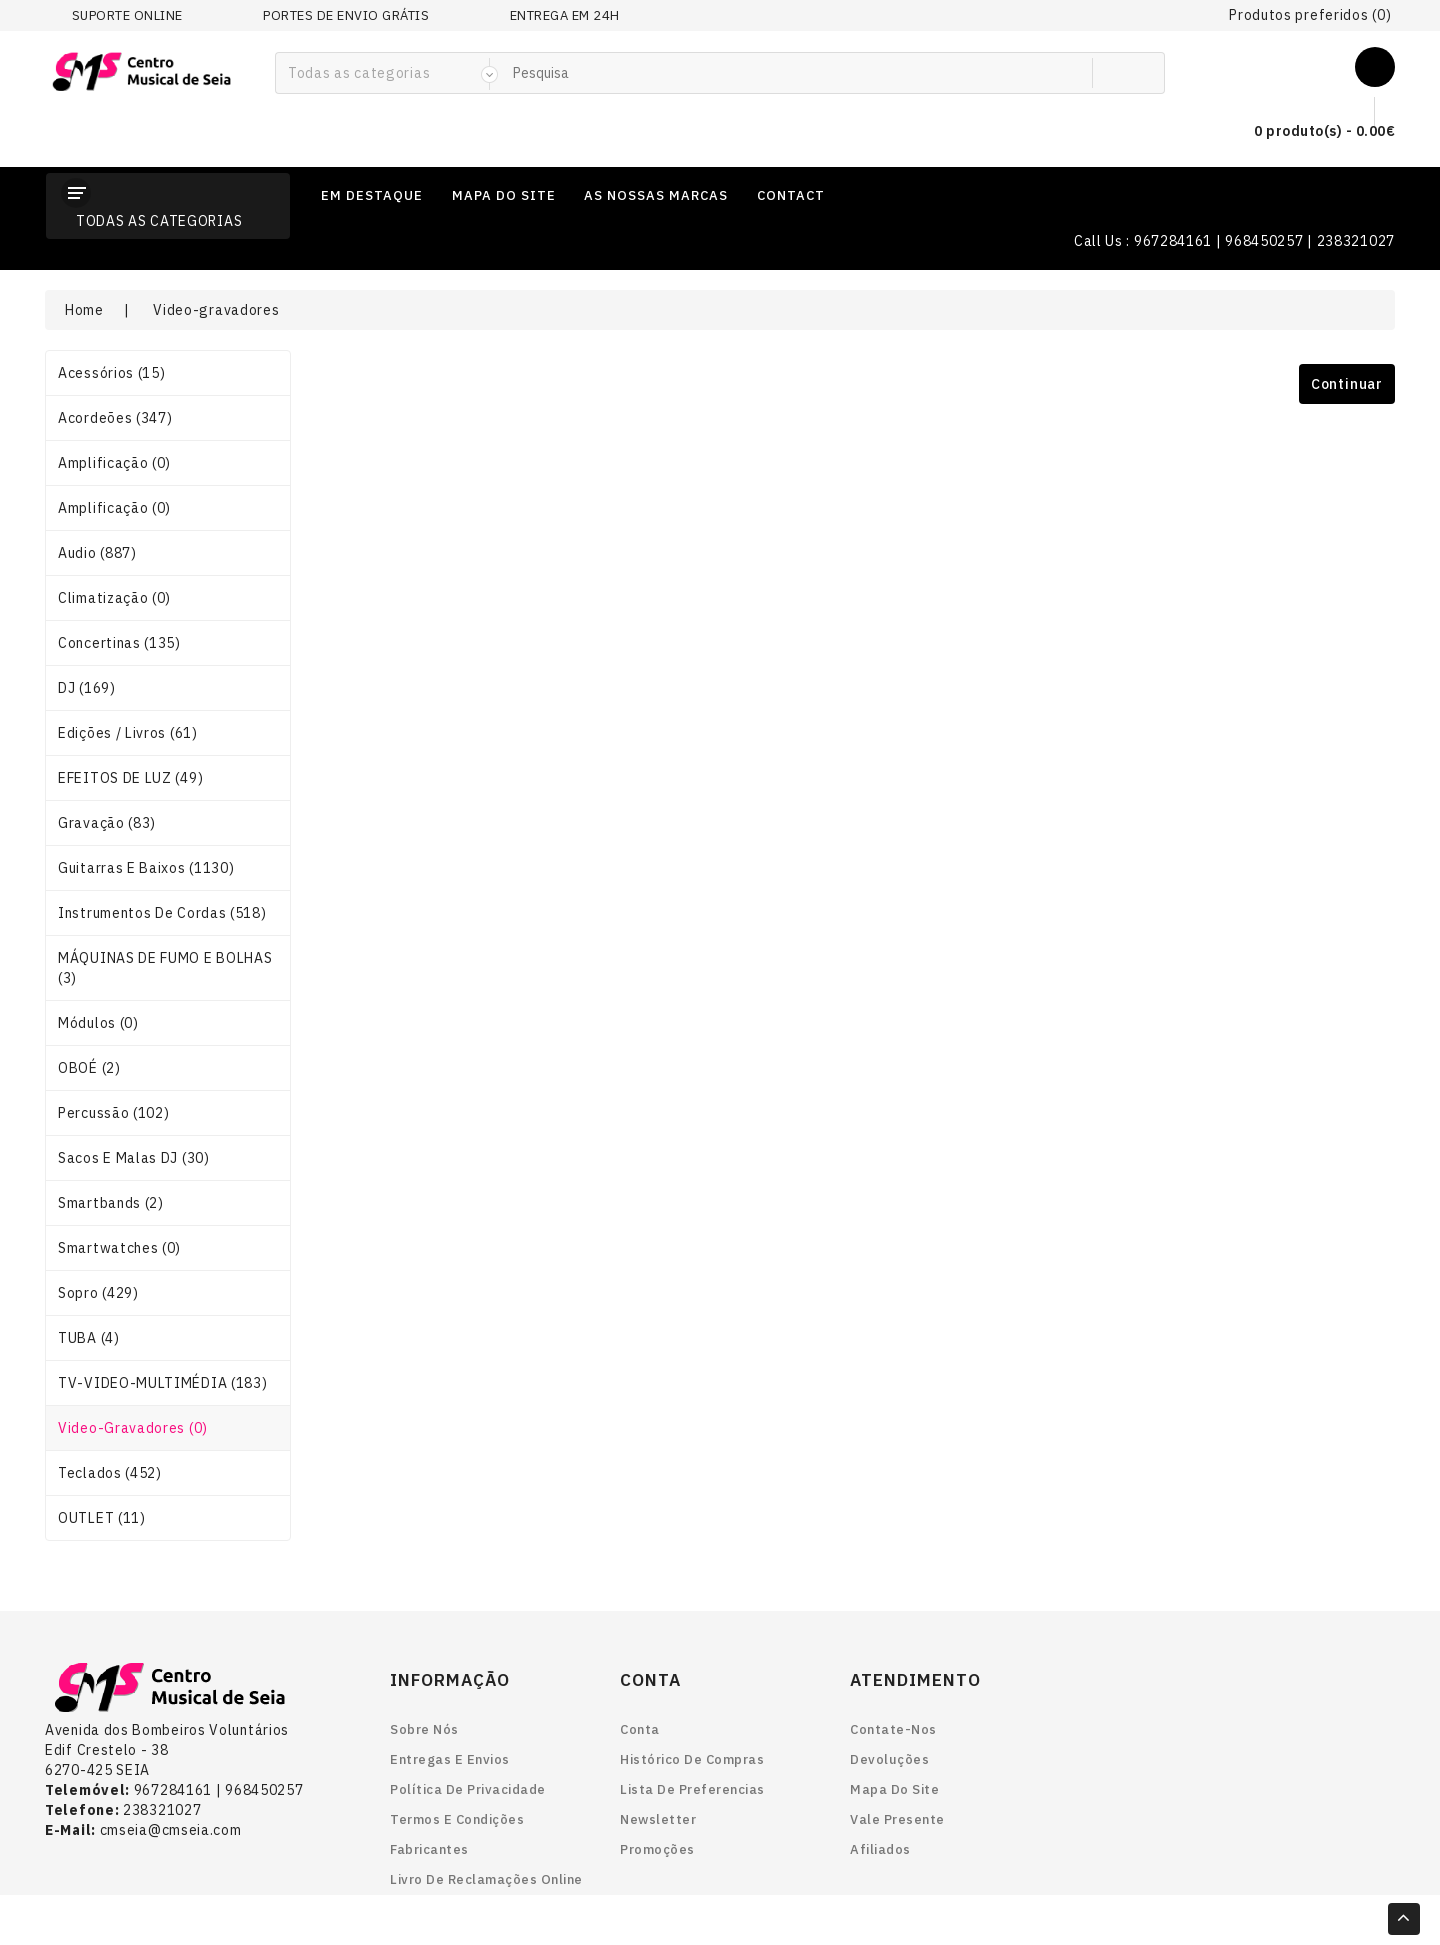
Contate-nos (893, 1729)
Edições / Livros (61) (128, 733)
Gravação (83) (107, 823)
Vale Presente (897, 1819)
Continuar (1347, 384)
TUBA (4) (89, 1338)
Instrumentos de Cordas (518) (162, 913)
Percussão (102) (114, 1113)
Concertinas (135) (119, 643)
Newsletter (658, 1819)
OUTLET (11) (102, 1518)
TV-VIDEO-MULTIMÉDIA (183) (163, 1383)
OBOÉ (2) (89, 1068)
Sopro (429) (98, 1293)
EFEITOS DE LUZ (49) (130, 778)
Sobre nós (424, 1729)
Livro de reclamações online (486, 1879)
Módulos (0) (98, 1023)
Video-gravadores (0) (133, 1428)
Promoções (657, 1849)
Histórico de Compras (692, 1759)
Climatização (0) (114, 598)
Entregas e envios (450, 1759)
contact (791, 195)
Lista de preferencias (692, 1789)
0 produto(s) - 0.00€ (1308, 132)
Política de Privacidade (468, 1789)
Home (84, 310)
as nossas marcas (656, 195)
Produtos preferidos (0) (1310, 15)
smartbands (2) (111, 1203)
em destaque (372, 195)
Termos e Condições (457, 1819)
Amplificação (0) (114, 463)
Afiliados (880, 1849)
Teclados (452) (110, 1473)
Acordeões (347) (115, 418)
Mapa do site (894, 1789)
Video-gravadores (216, 310)
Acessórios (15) (112, 373)
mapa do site (504, 195)
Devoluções (889, 1759)
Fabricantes (429, 1849)
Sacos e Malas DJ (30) (134, 1158)
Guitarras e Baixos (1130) (146, 868)
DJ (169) (87, 688)
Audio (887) (97, 553)
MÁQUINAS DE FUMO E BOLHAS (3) (165, 968)
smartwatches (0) (119, 1248)
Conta (640, 1729)
